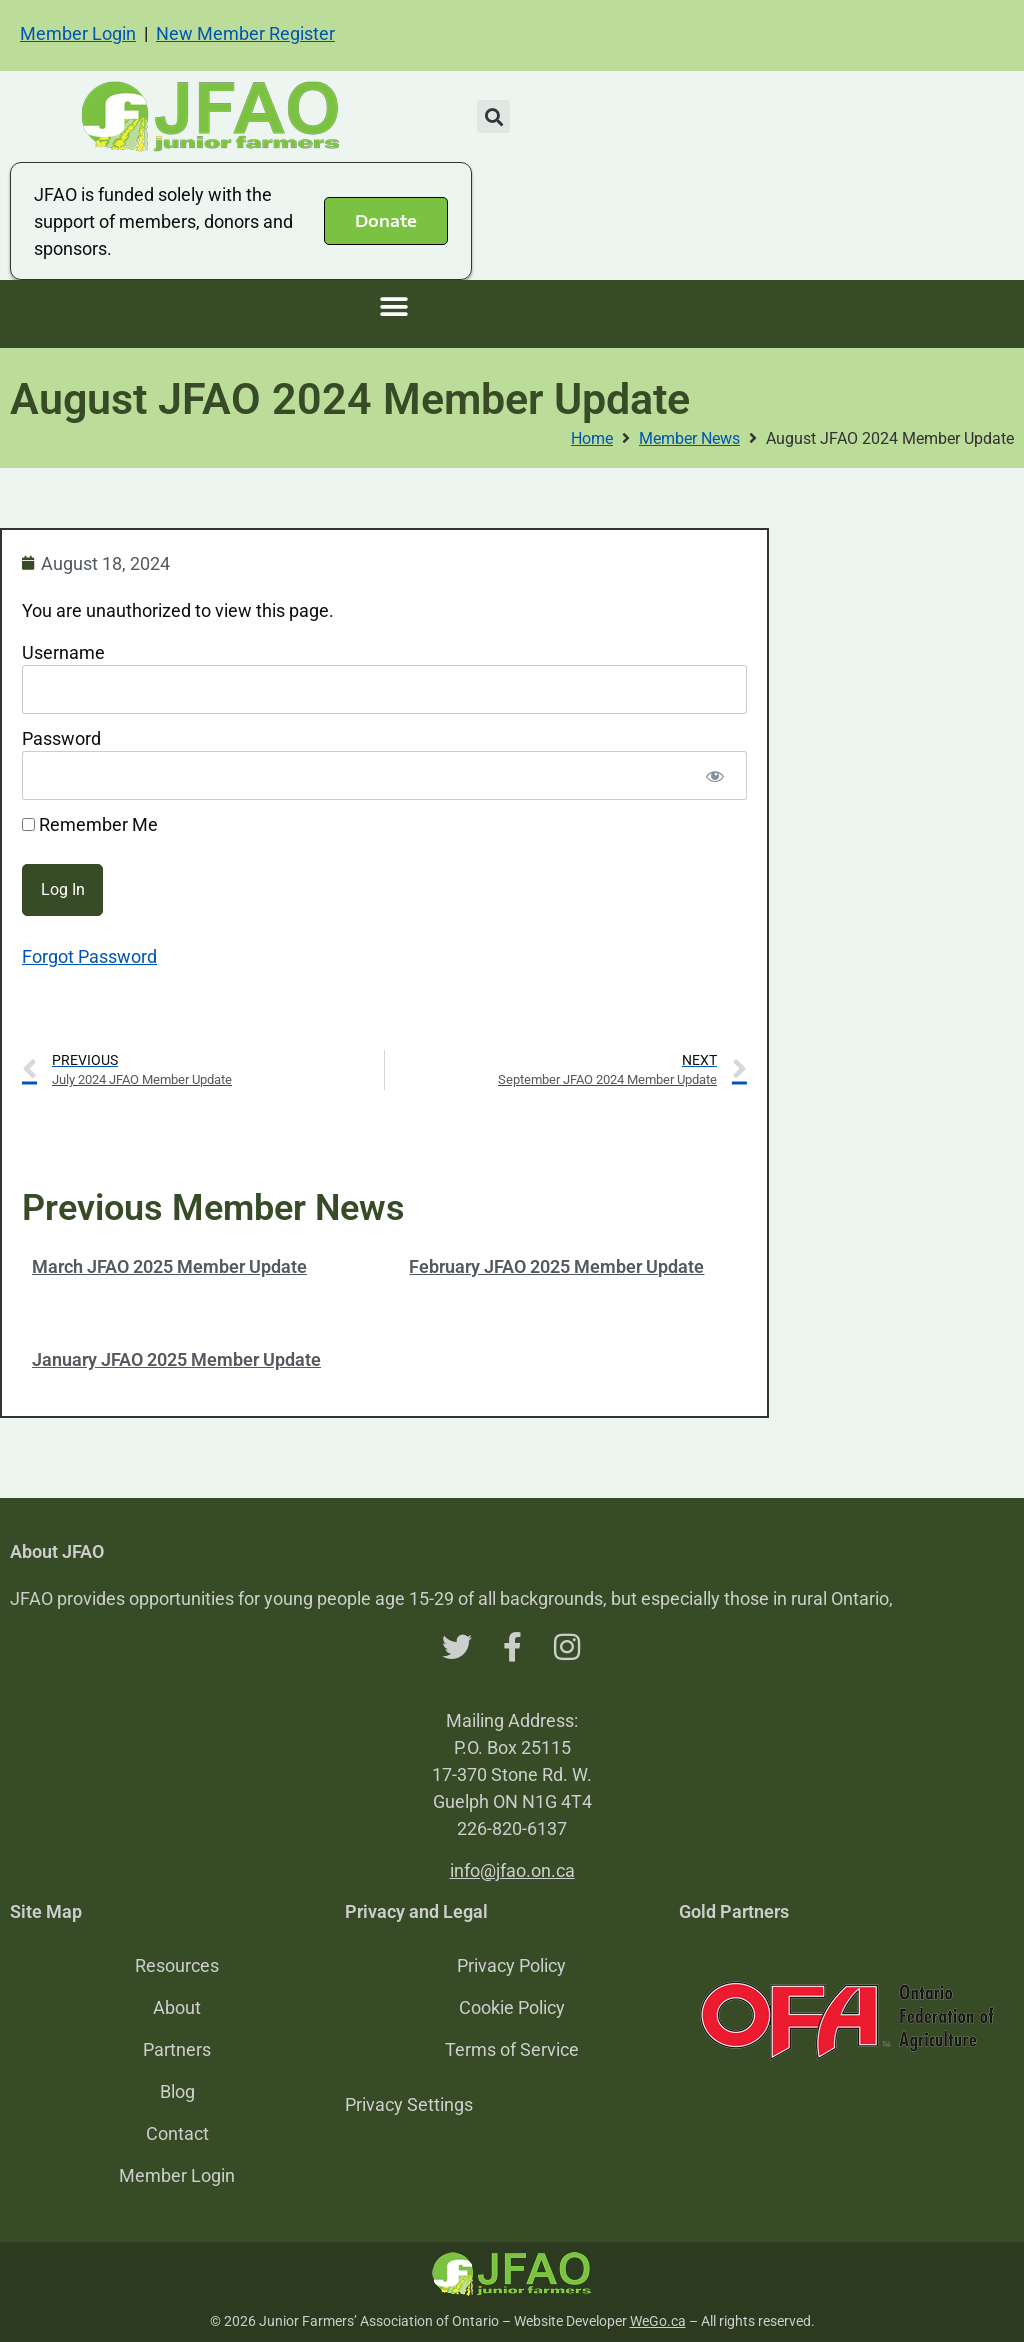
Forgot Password (89, 956)
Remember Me (90, 825)
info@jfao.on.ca (512, 1870)
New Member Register (245, 33)
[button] (493, 116)
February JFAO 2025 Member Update (556, 1266)
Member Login (78, 33)
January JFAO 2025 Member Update (176, 1359)
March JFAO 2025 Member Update (169, 1266)
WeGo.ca (658, 2321)
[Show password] (714, 775)
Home (592, 438)
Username (63, 652)
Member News (689, 438)
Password (61, 738)
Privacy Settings (409, 2104)
